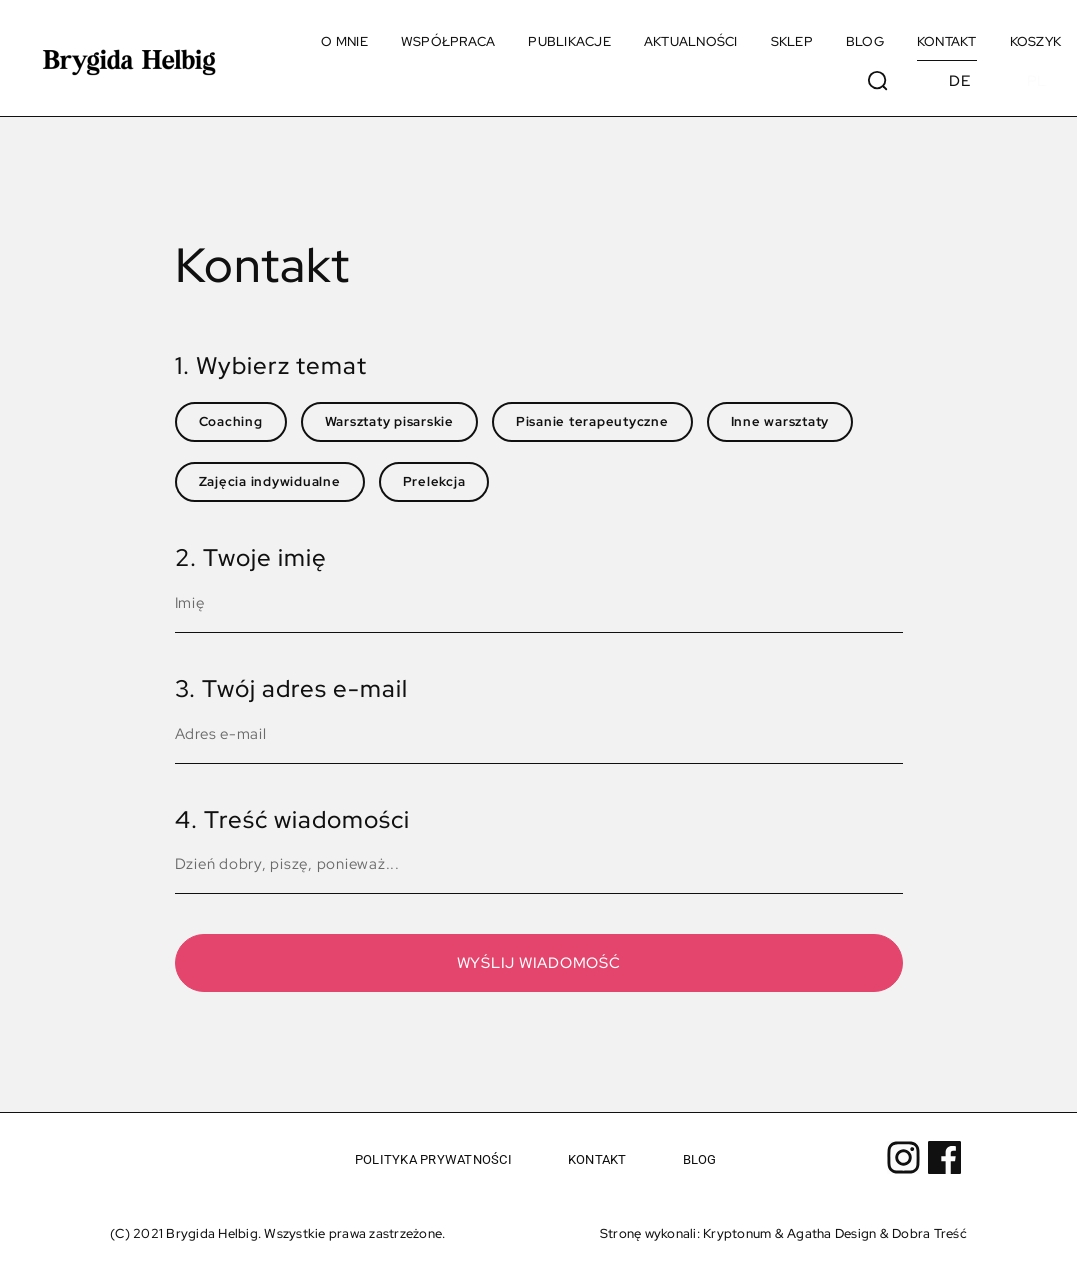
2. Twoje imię (251, 557)
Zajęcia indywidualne (270, 481)
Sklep (792, 41)
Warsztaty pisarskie (389, 421)
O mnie (344, 41)
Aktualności (691, 41)
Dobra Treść (929, 1233)
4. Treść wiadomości (292, 819)
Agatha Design (831, 1233)
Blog (865, 41)
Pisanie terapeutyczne (592, 421)
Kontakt (947, 41)
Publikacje (569, 41)
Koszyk (1036, 41)
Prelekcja (434, 481)
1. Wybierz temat (271, 365)
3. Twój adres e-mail (291, 688)
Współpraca (448, 41)
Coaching (231, 421)
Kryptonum (737, 1233)
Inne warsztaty (780, 421)
